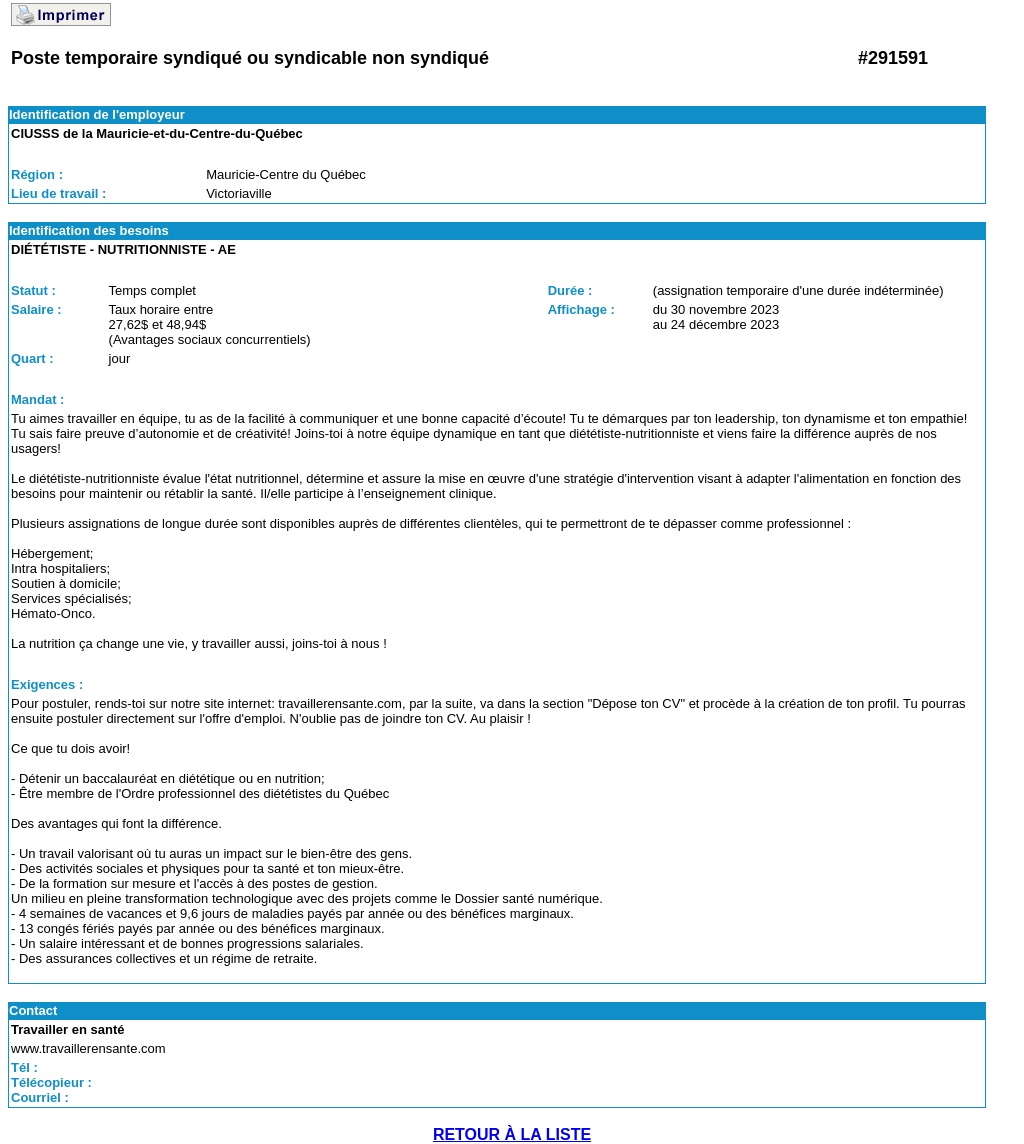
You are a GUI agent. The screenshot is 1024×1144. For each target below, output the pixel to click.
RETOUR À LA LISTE (512, 1134)
